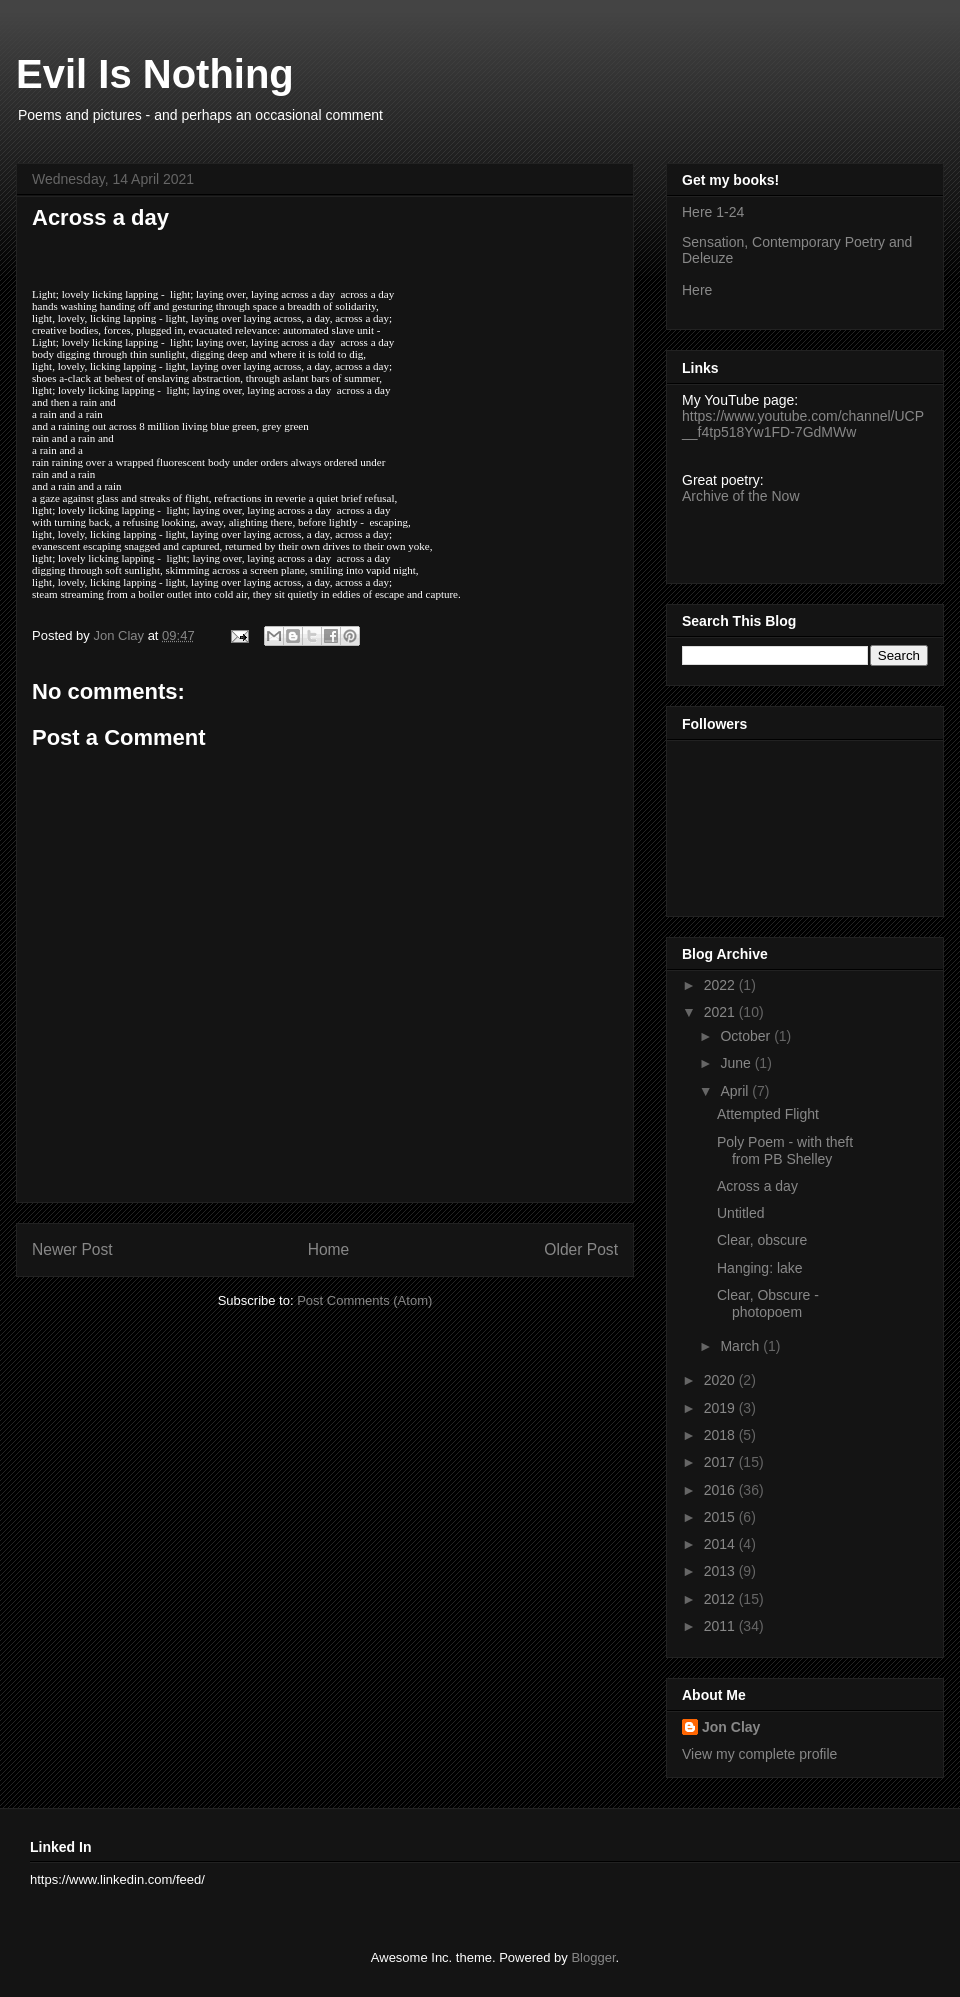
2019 (721, 1408)
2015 (721, 1517)
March (741, 1346)
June (737, 1063)
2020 (721, 1380)
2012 (721, 1599)
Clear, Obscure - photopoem (768, 1303)
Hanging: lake (760, 1268)
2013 (721, 1571)
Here (697, 290)
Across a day (757, 1186)
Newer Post (72, 1249)
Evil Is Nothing (155, 74)
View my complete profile (759, 1754)
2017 (721, 1462)
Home (329, 1249)
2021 (721, 1012)
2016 (721, 1490)
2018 (721, 1435)
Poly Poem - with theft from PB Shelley (785, 1150)
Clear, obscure (762, 1240)
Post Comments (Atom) (364, 1300)
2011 (721, 1626)
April (736, 1091)
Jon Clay (731, 1727)
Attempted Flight (768, 1114)
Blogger (593, 1957)
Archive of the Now (741, 496)
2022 (721, 985)
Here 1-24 (713, 212)
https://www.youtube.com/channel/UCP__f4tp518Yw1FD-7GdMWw (803, 424)
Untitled (740, 1213)
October (747, 1036)
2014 (721, 1544)
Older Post (581, 1249)
